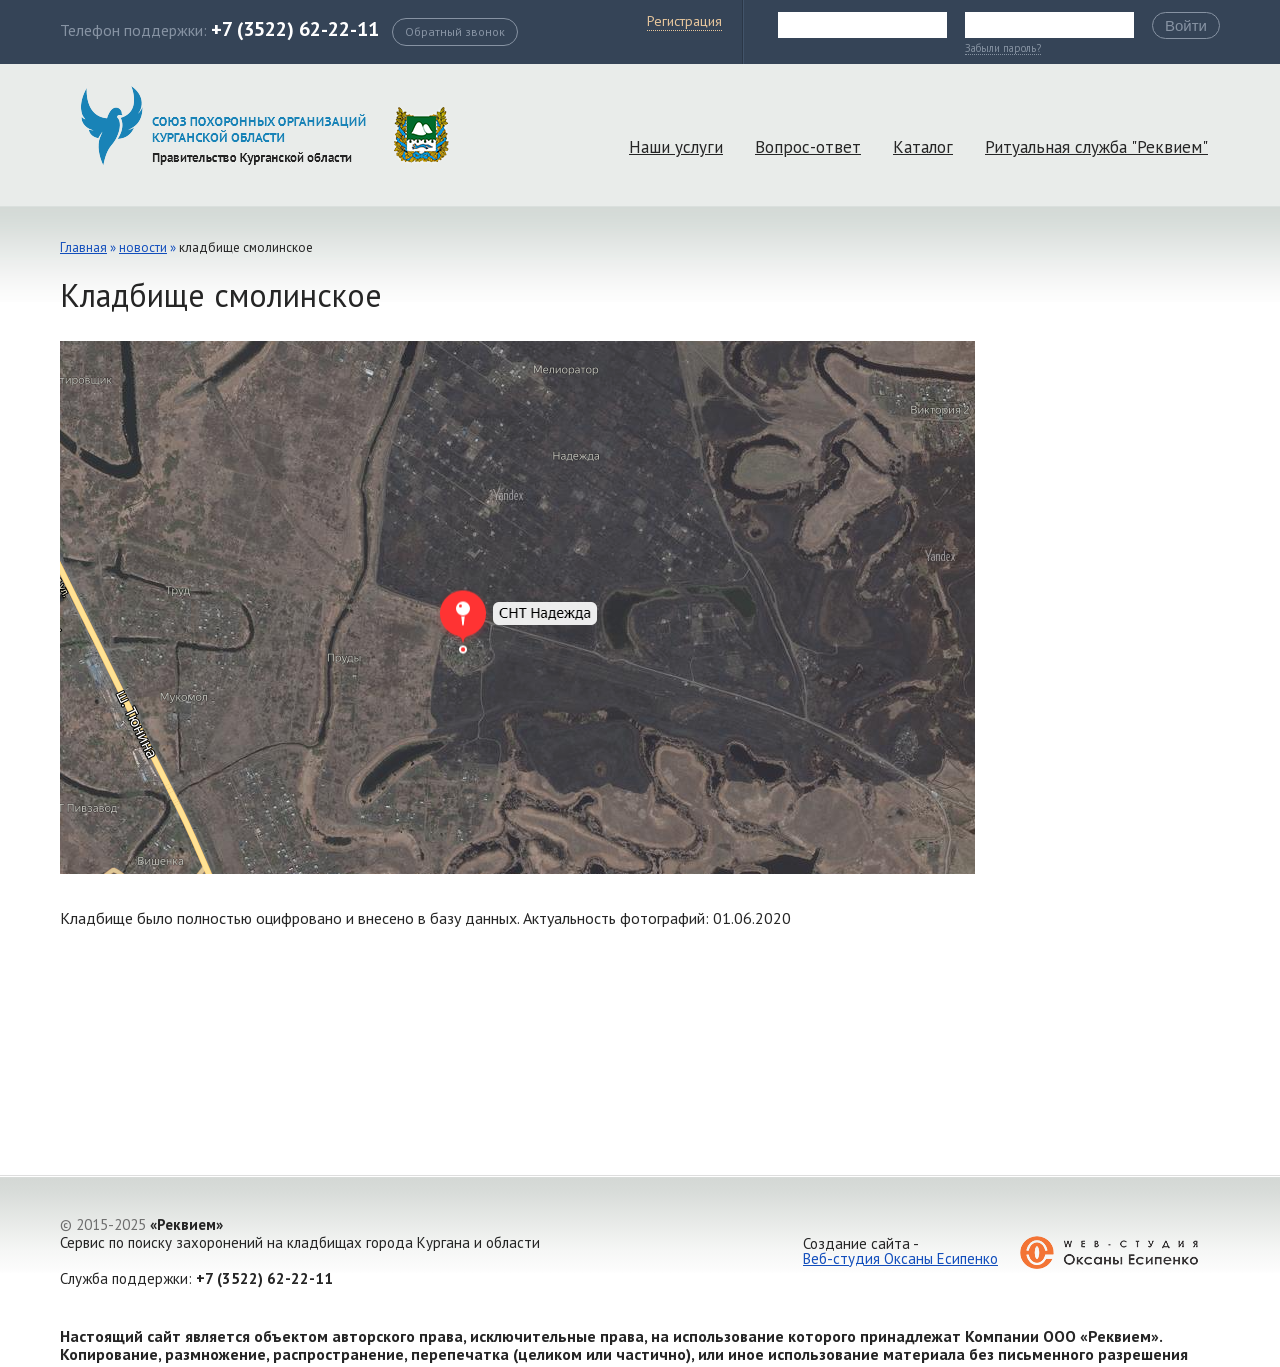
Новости (143, 247)
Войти (1186, 25)
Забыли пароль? (1003, 49)
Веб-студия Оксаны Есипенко (900, 1258)
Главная (83, 247)
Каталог (923, 147)
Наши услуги (676, 147)
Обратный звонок (455, 31)
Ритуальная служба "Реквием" (1096, 147)
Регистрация (684, 21)
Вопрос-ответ (808, 147)
